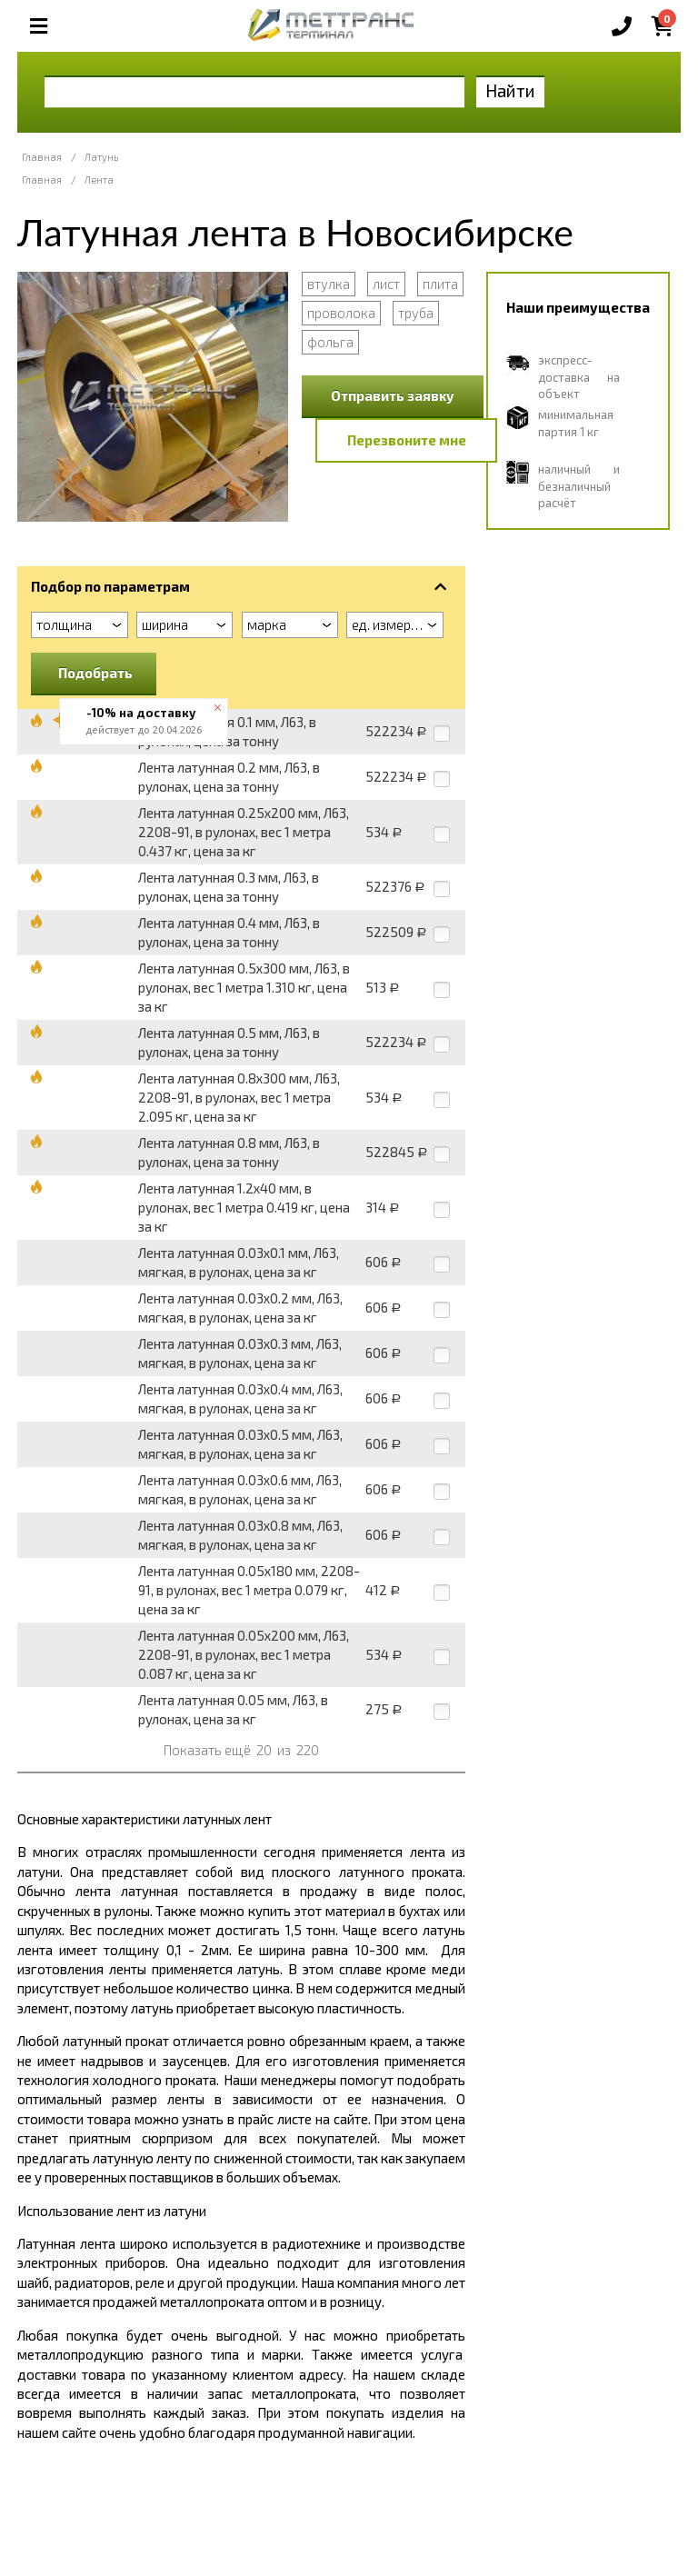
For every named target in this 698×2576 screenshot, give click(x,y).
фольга (330, 342)
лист (386, 283)
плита (440, 283)
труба (416, 313)
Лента (99, 179)
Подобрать (95, 672)
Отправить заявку (392, 395)
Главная (42, 157)
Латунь (101, 157)
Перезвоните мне (406, 440)
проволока (341, 313)
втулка (328, 283)
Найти (510, 90)
